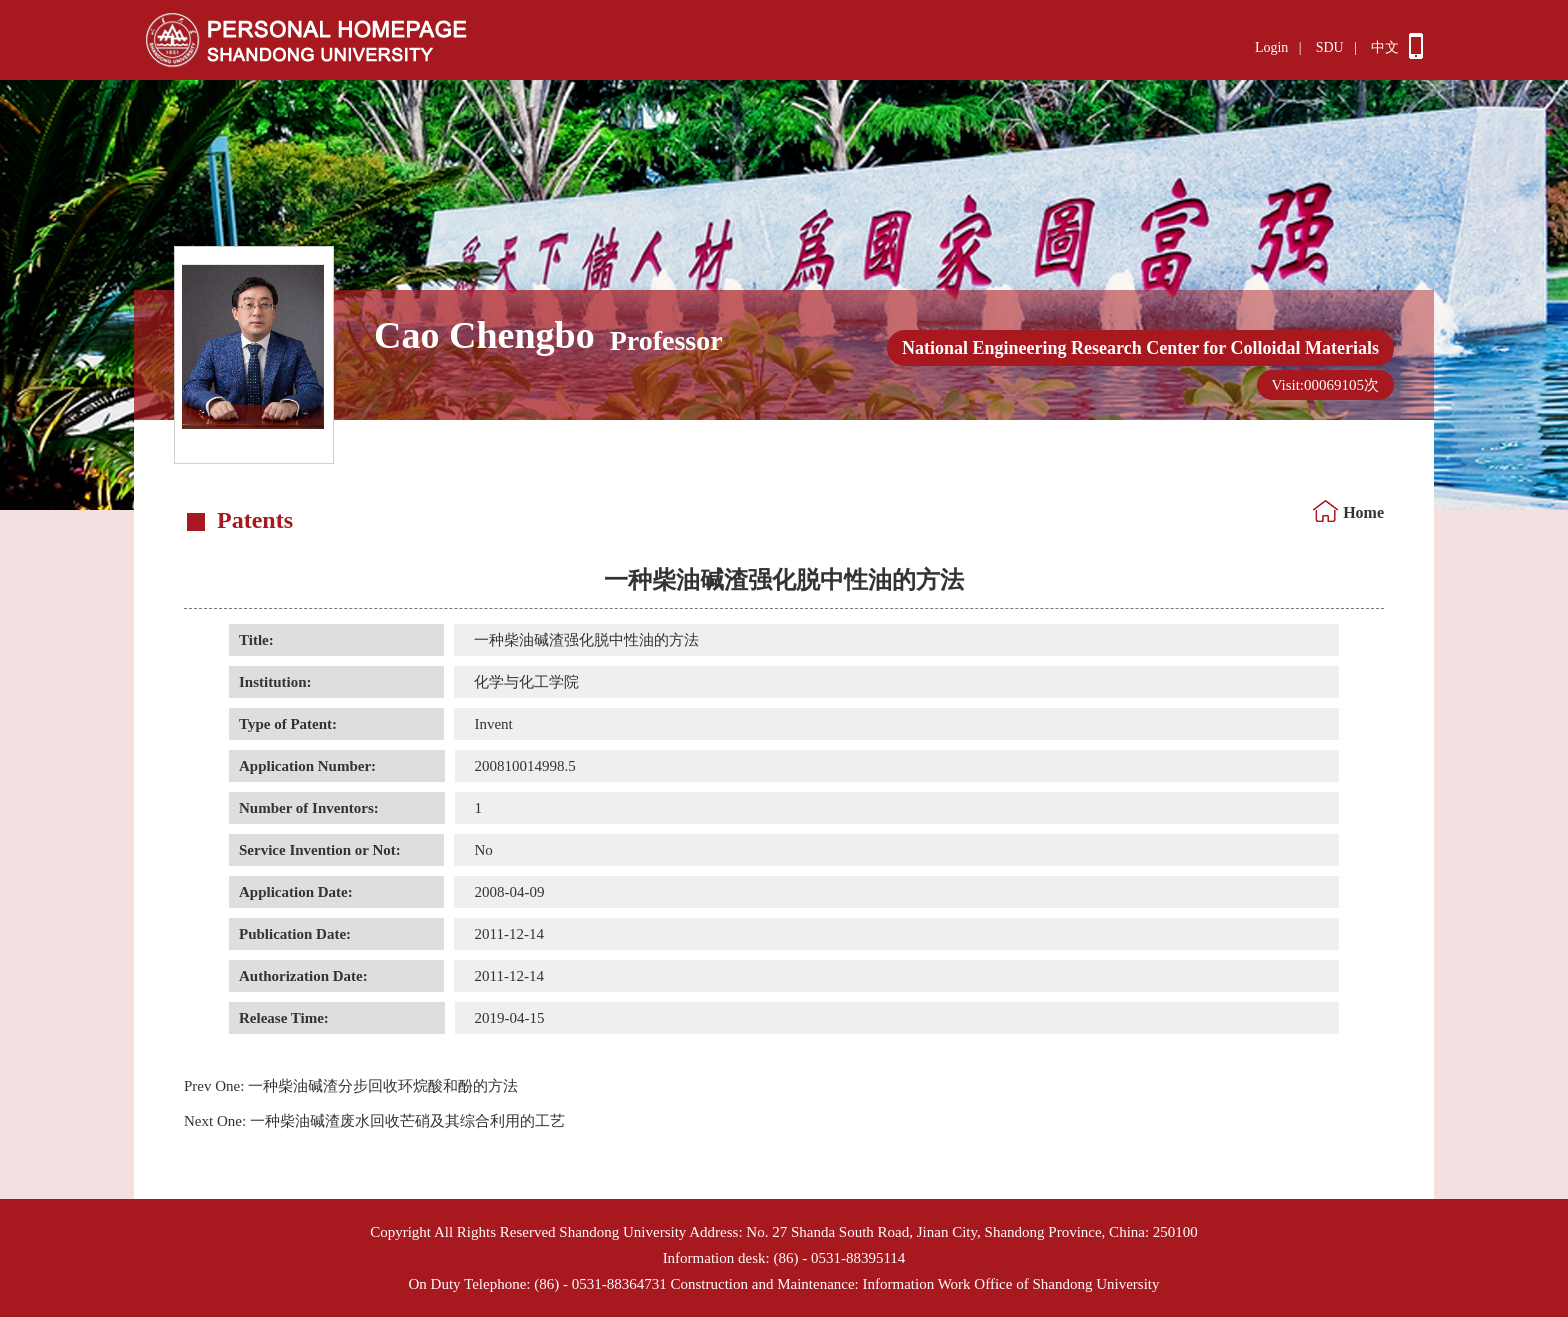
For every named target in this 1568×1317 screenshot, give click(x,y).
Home (1363, 512)
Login (1271, 47)
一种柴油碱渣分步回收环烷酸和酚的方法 (351, 1086)
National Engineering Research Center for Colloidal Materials (1140, 348)
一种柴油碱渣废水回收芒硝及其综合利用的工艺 (374, 1121)
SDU (1330, 47)
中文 (1385, 47)
